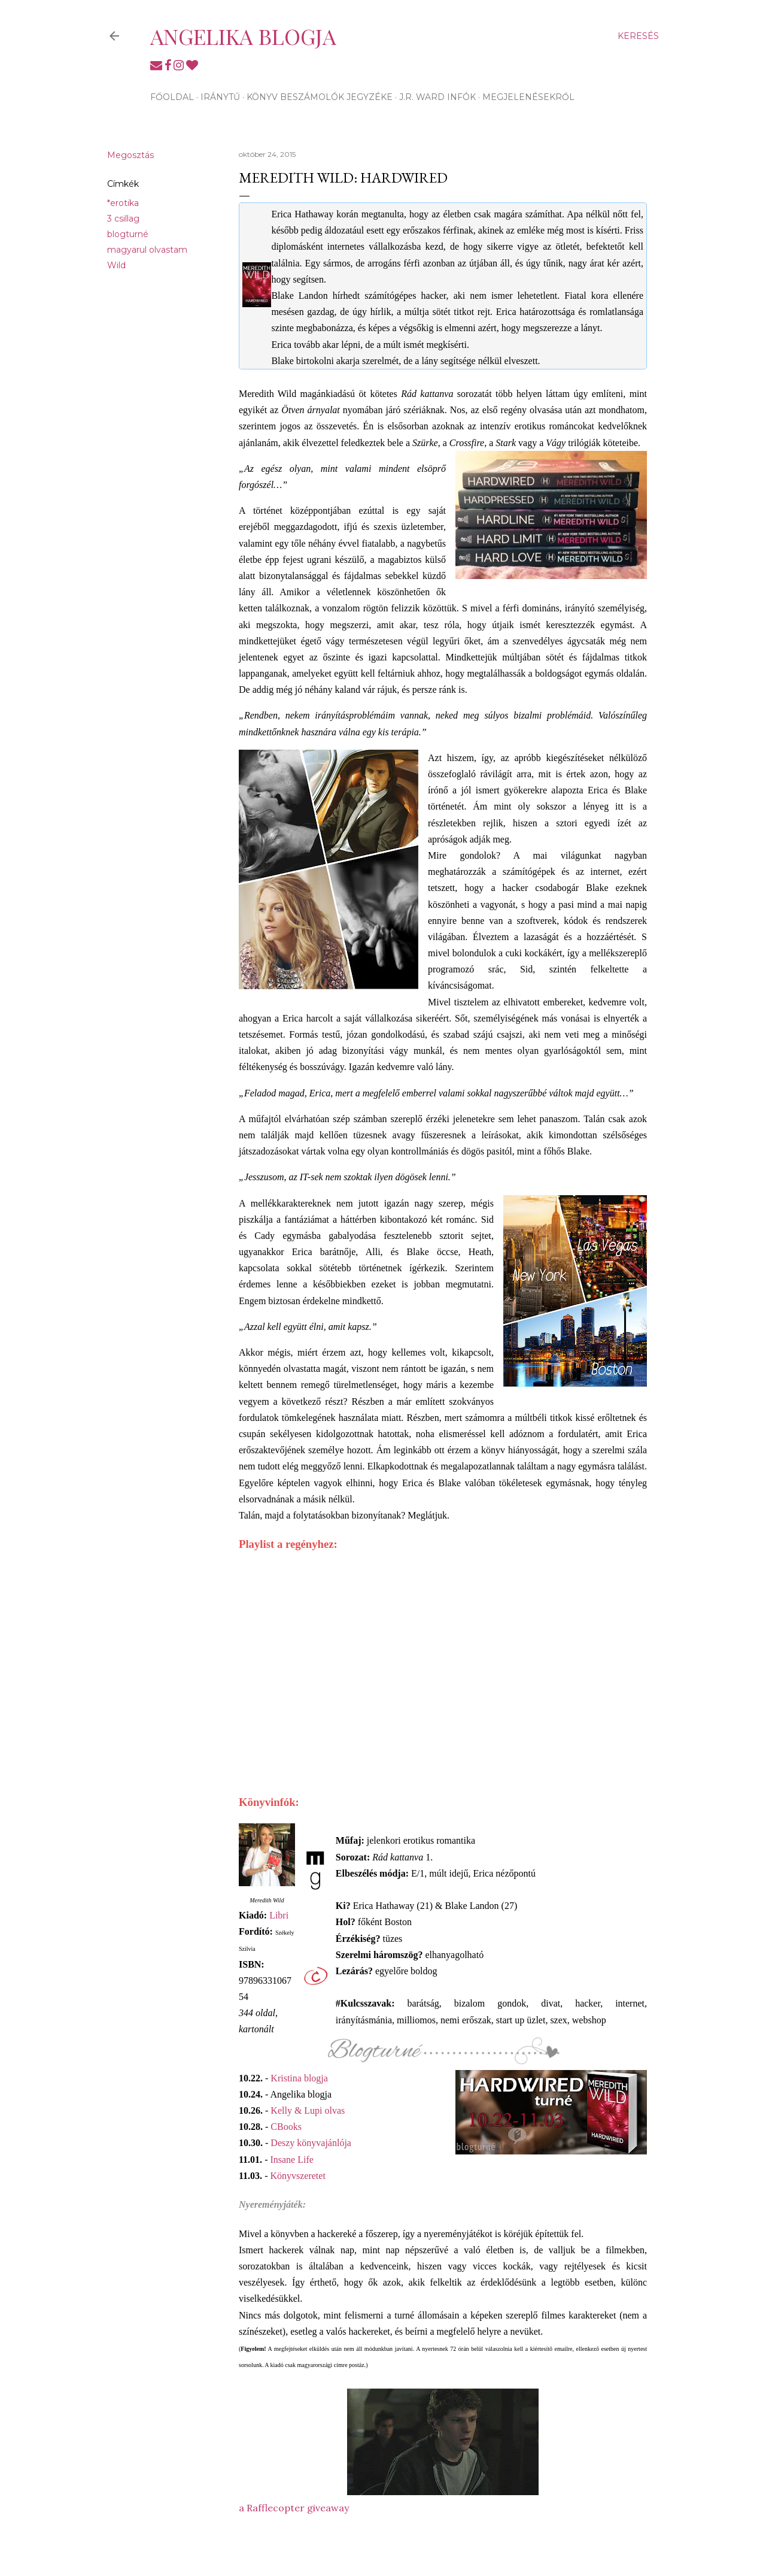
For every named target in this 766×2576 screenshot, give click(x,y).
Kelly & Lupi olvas (307, 2110)
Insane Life (291, 2159)
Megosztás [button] (130, 155)
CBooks (286, 2127)
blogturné (127, 234)
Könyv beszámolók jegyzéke (320, 97)
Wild (116, 265)
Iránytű (220, 97)
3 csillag (123, 218)
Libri (278, 1915)
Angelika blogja (243, 36)
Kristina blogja (299, 2078)
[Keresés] (638, 36)
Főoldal (172, 97)
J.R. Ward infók (437, 97)
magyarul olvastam (147, 249)
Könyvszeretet (297, 2176)
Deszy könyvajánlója (310, 2143)
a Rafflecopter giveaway (294, 2508)
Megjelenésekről (528, 97)
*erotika (123, 203)
